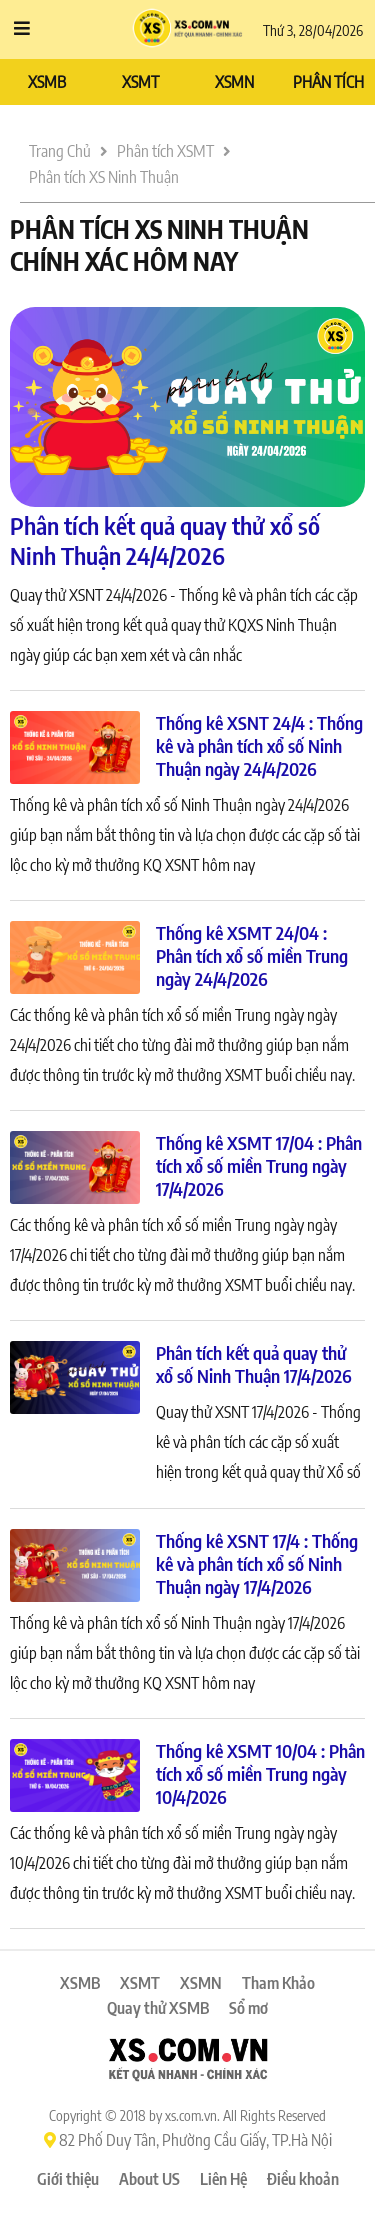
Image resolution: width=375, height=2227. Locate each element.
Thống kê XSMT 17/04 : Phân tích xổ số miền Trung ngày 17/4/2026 (259, 1165)
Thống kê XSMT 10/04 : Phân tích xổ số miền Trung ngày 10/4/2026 (260, 1773)
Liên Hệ (223, 2179)
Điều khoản (303, 2179)
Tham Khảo (278, 1983)
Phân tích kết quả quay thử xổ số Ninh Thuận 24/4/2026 (165, 540)
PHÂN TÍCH (328, 82)
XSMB (47, 82)
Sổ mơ (248, 2008)
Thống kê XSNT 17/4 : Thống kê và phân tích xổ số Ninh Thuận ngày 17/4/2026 (257, 1563)
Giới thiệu (68, 2179)
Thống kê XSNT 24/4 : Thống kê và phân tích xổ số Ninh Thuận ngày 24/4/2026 (259, 745)
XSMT (140, 82)
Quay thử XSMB (158, 2008)
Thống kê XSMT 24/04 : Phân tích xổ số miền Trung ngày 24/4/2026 (252, 955)
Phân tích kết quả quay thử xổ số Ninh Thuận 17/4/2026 (254, 1364)
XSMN (234, 82)
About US (149, 2179)
